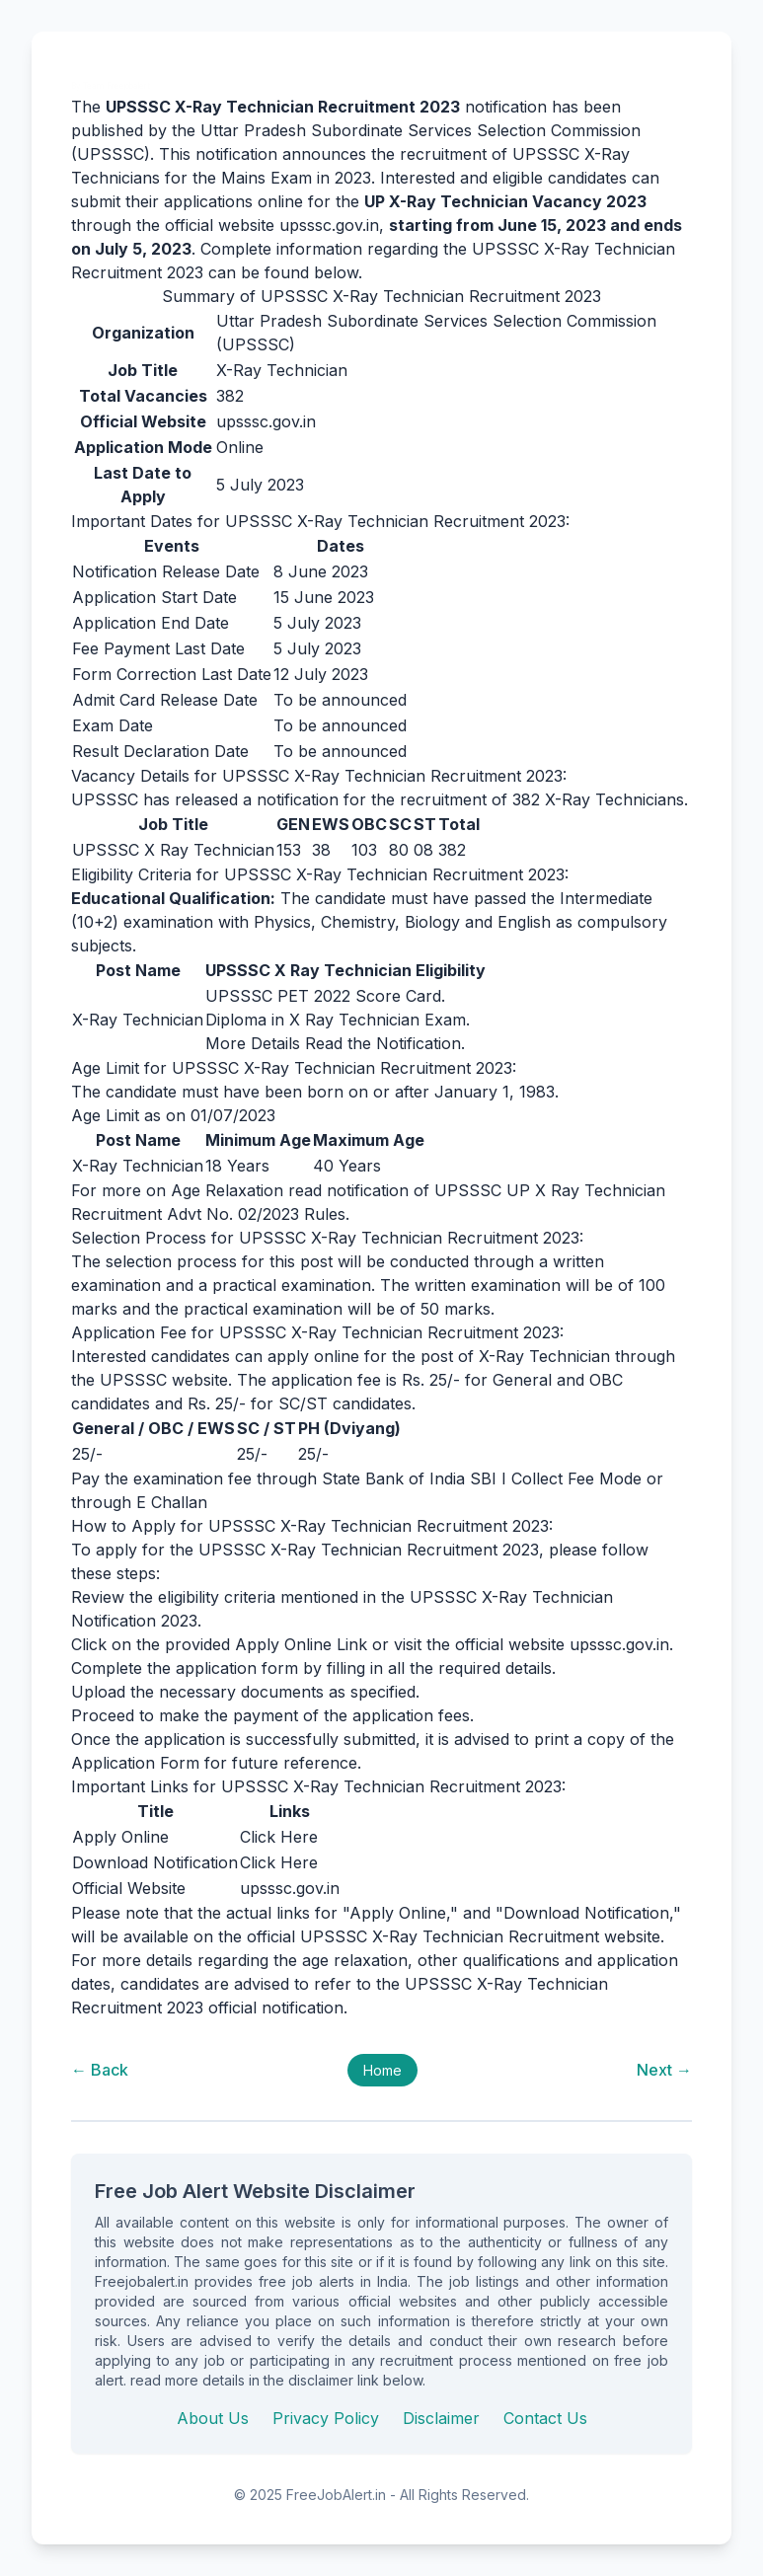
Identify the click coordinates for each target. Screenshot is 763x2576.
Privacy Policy (325, 2418)
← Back (99, 2070)
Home (382, 2070)
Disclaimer (441, 2418)
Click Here (279, 1837)
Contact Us (545, 2418)
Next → (664, 2070)
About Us (213, 2418)
